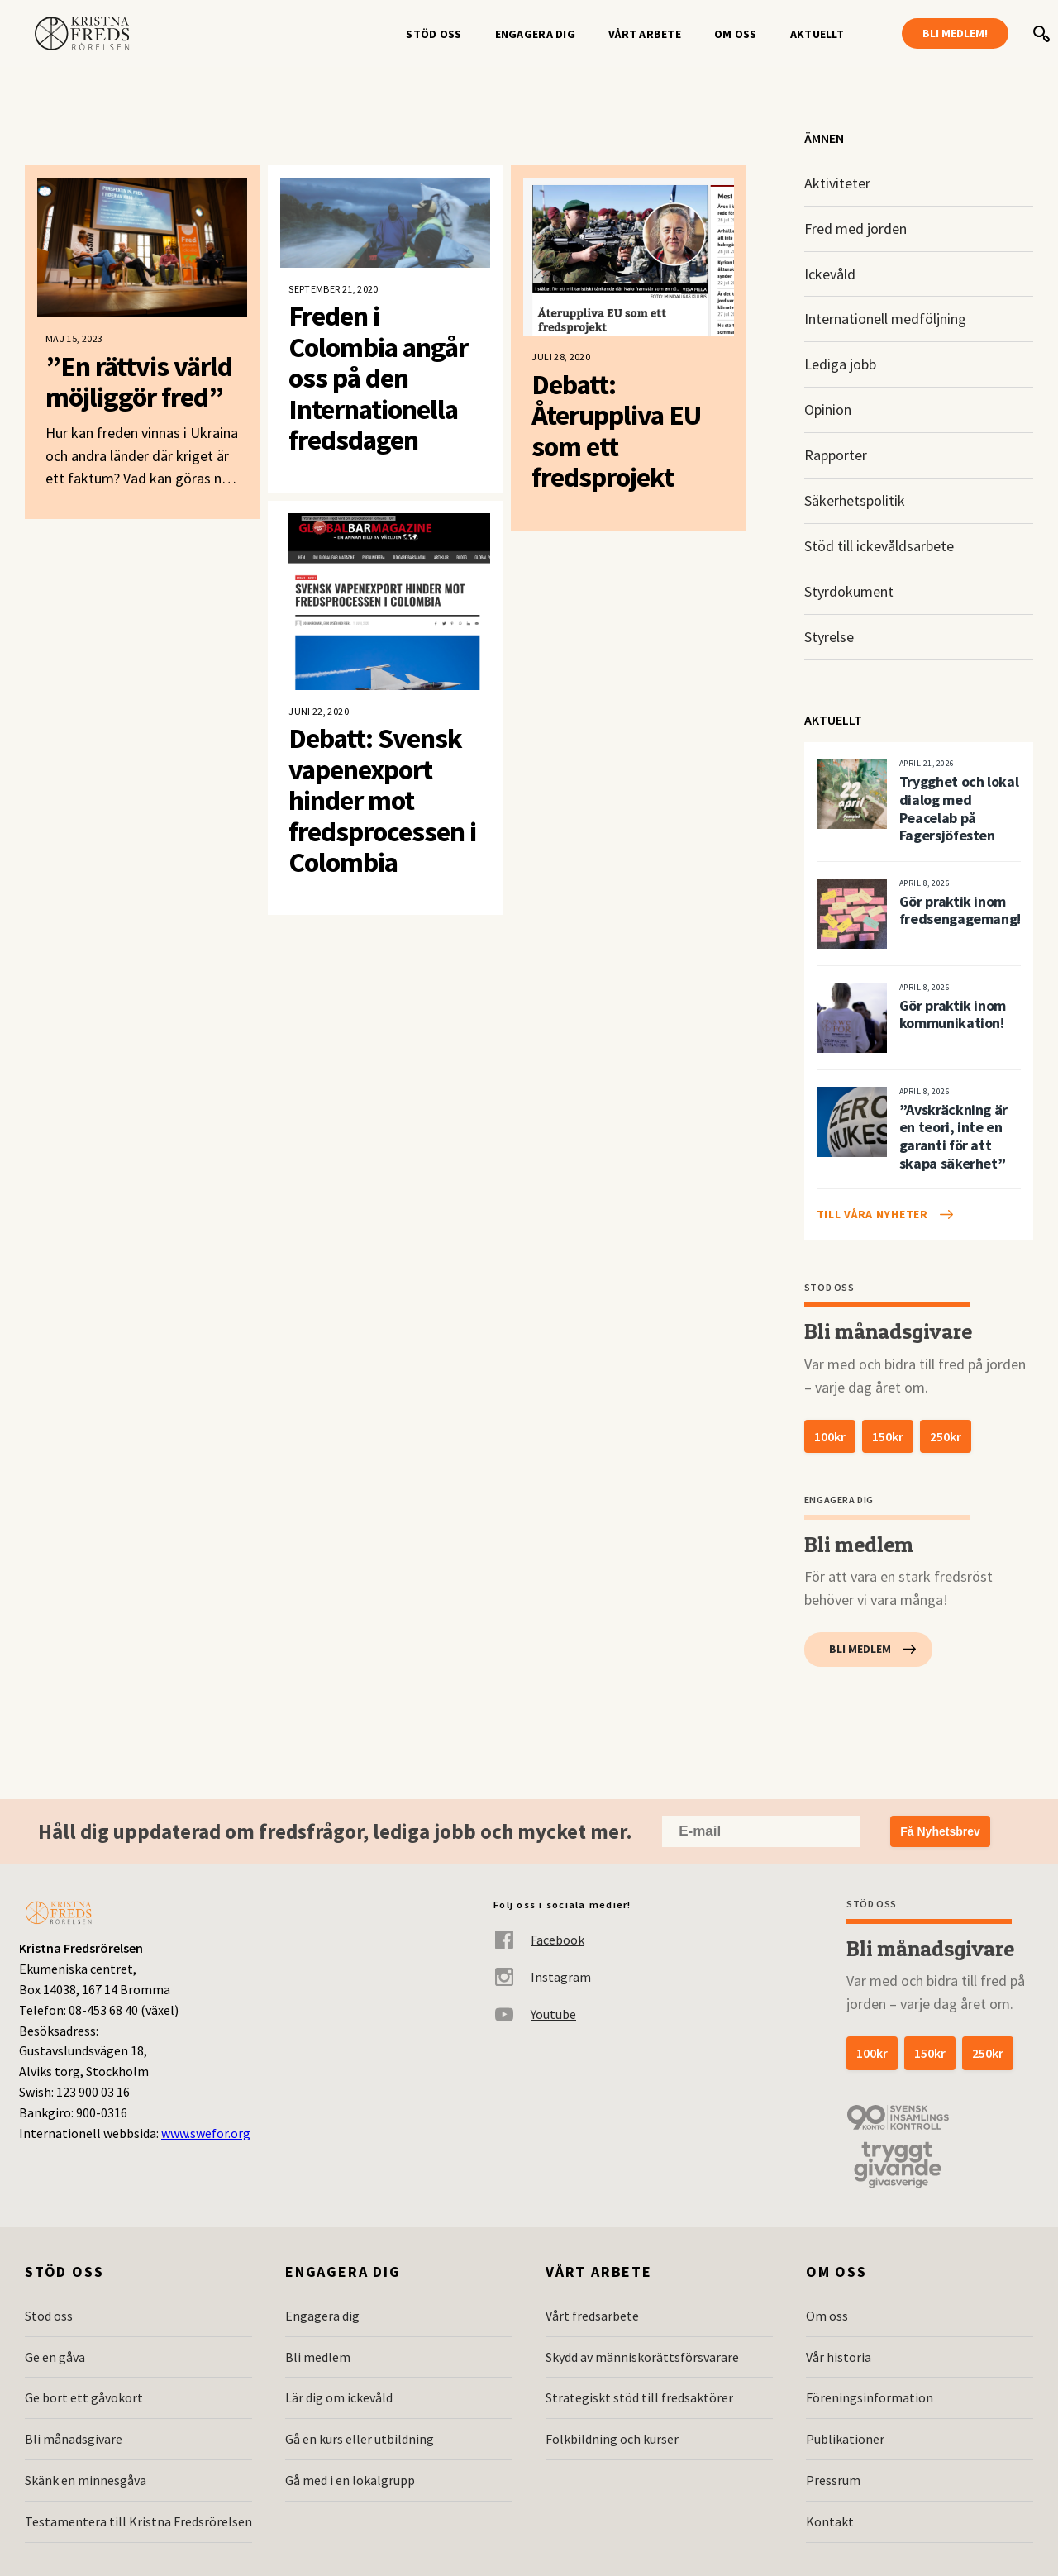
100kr (830, 1436)
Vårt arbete (644, 33)
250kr (945, 1436)
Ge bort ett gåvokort (84, 2397)
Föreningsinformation (869, 2397)
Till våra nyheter (872, 1214)
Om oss (735, 33)
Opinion (827, 409)
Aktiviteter (837, 183)
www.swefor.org (205, 2133)
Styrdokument (849, 591)
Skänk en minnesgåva (85, 2480)
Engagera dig (535, 33)
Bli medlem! (955, 33)
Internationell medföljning (885, 318)
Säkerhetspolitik (854, 500)
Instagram (542, 1977)
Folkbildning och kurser (612, 2439)
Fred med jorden (855, 228)
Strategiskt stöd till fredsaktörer (639, 2397)
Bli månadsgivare (73, 2439)
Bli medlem (860, 1648)
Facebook (538, 1940)
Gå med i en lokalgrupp (350, 2480)
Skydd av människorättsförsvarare (642, 2357)
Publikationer (845, 2439)
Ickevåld (829, 273)
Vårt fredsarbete (592, 2315)
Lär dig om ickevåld (339, 2397)
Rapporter (835, 454)
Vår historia (838, 2357)
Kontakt (830, 2521)
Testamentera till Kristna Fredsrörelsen (138, 2521)
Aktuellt (817, 33)
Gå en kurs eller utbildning (359, 2439)
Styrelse (829, 636)
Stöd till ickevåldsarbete (879, 545)
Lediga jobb (840, 364)
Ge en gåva (55, 2357)
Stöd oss (433, 33)
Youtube (534, 2014)
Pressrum (833, 2480)
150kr (887, 1436)
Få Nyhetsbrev (939, 1831)
